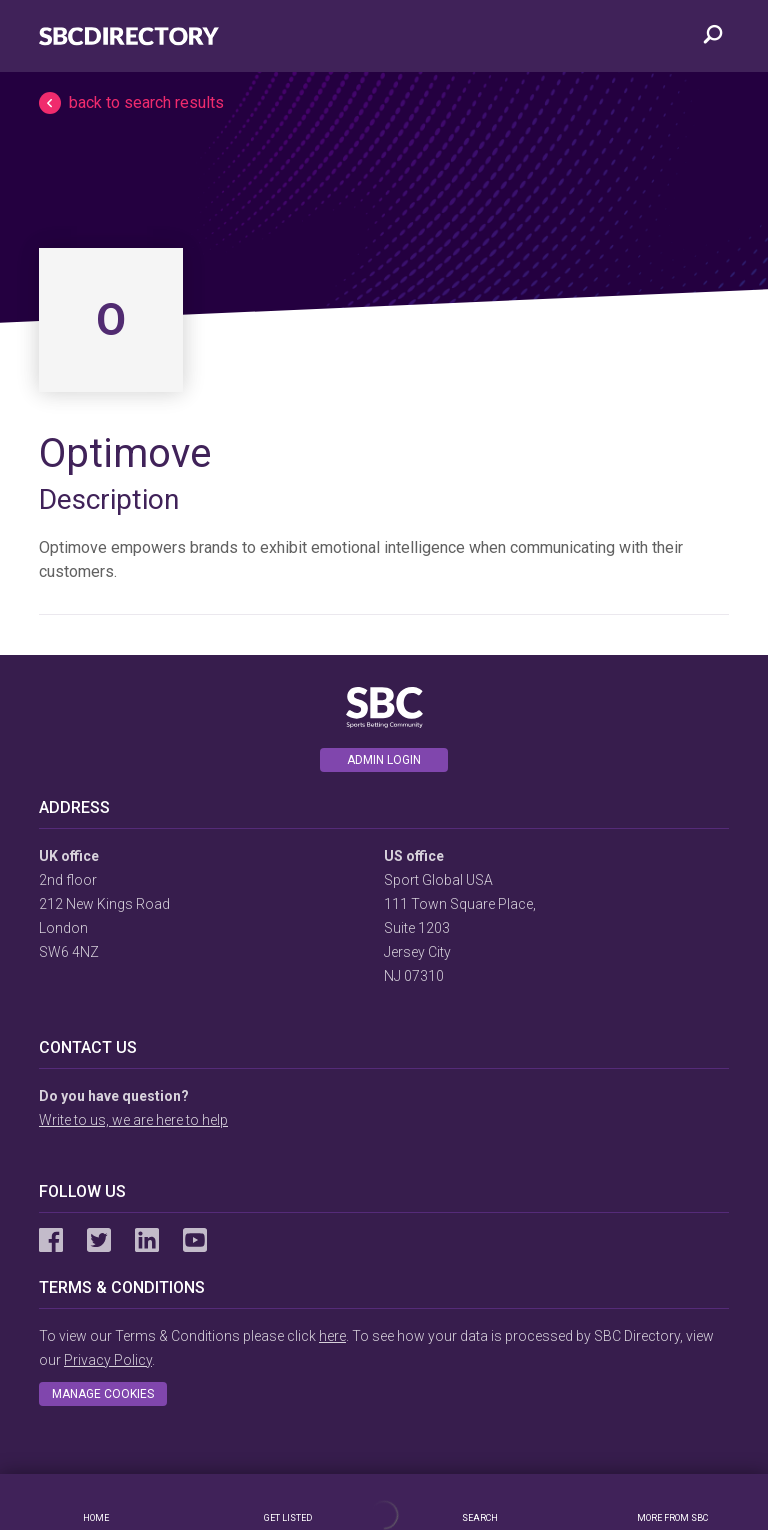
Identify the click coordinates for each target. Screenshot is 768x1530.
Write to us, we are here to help (133, 1120)
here (332, 1336)
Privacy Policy (108, 1360)
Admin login (384, 760)
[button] (384, 103)
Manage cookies (103, 1394)
